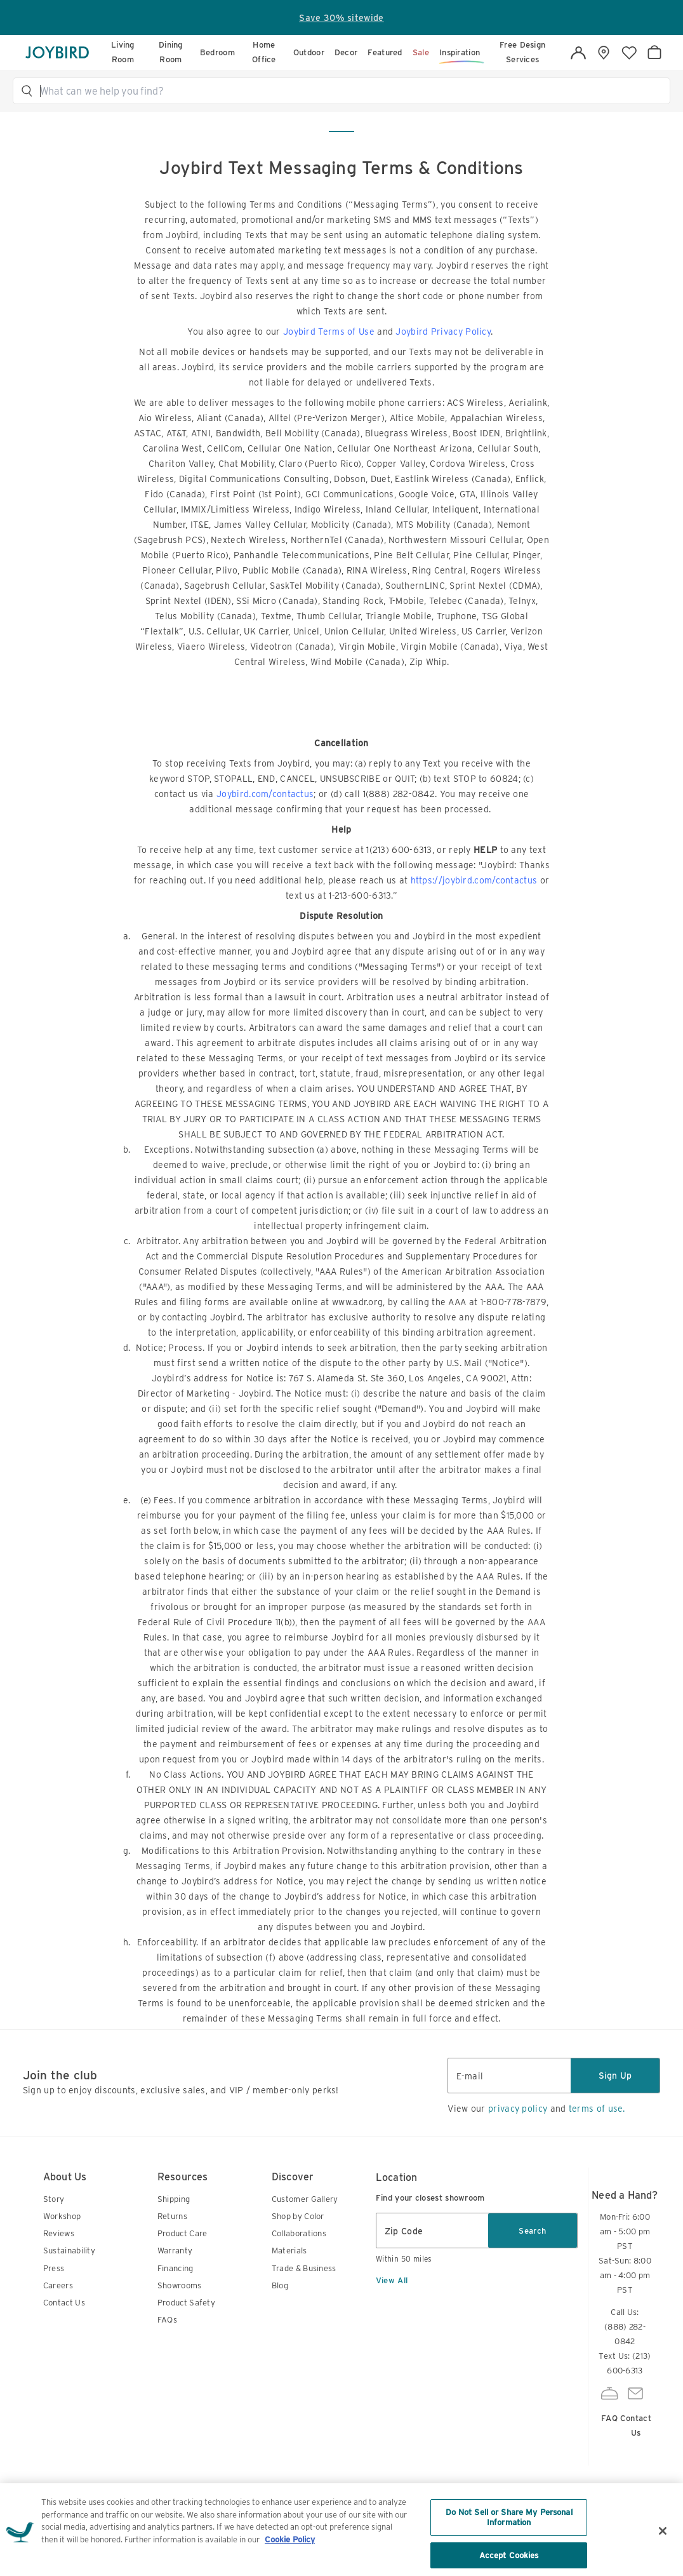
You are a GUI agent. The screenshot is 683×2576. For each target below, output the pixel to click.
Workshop (62, 2216)
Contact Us (64, 2302)
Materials (289, 2250)
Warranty (174, 2250)
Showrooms (179, 2285)
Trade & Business (304, 2268)
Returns (172, 2216)
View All (392, 2280)
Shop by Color (298, 2216)
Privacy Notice (319, 2521)
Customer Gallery (305, 2199)
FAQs (167, 2319)
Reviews (58, 2233)
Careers (58, 2285)
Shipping (173, 2199)
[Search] (347, 91)
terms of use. (597, 2108)
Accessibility (435, 2514)
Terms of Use (271, 2528)
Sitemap (372, 2514)
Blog (280, 2285)
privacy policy (517, 2108)
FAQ (609, 2403)
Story (54, 2199)
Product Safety (186, 2302)
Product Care (182, 2233)
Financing (175, 2268)
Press (54, 2268)
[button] (347, 91)
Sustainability (69, 2250)
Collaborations (299, 2233)
